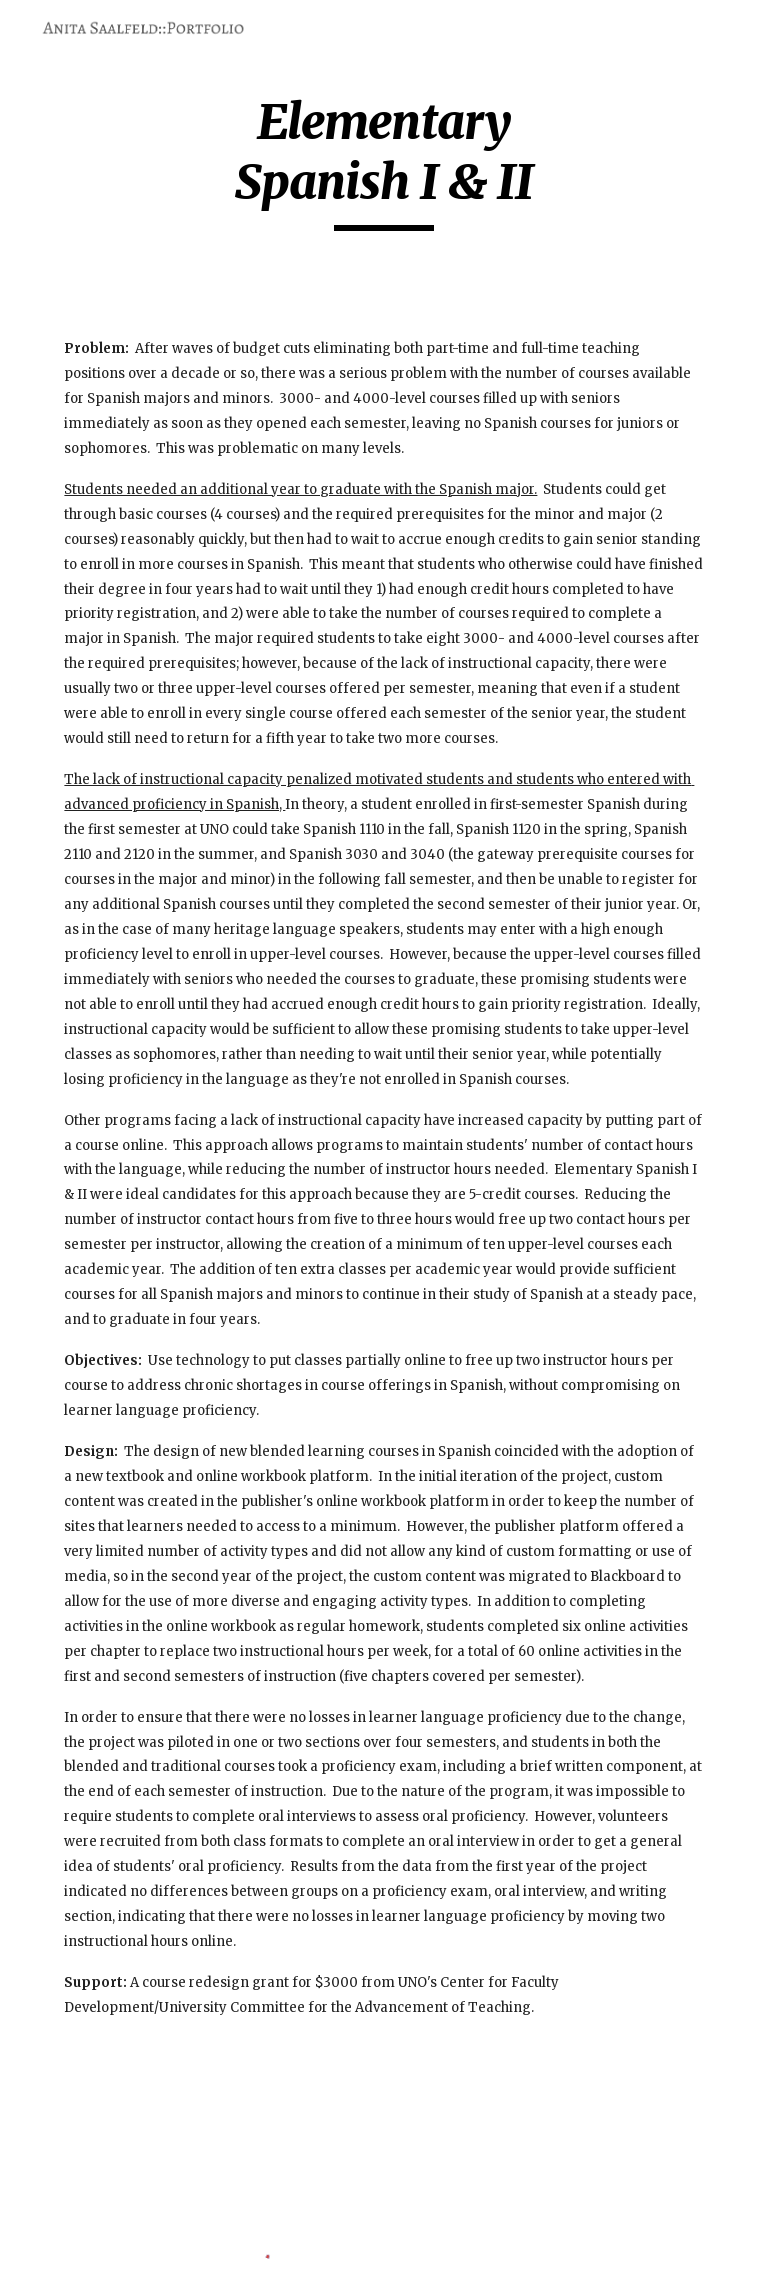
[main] (383, 161)
